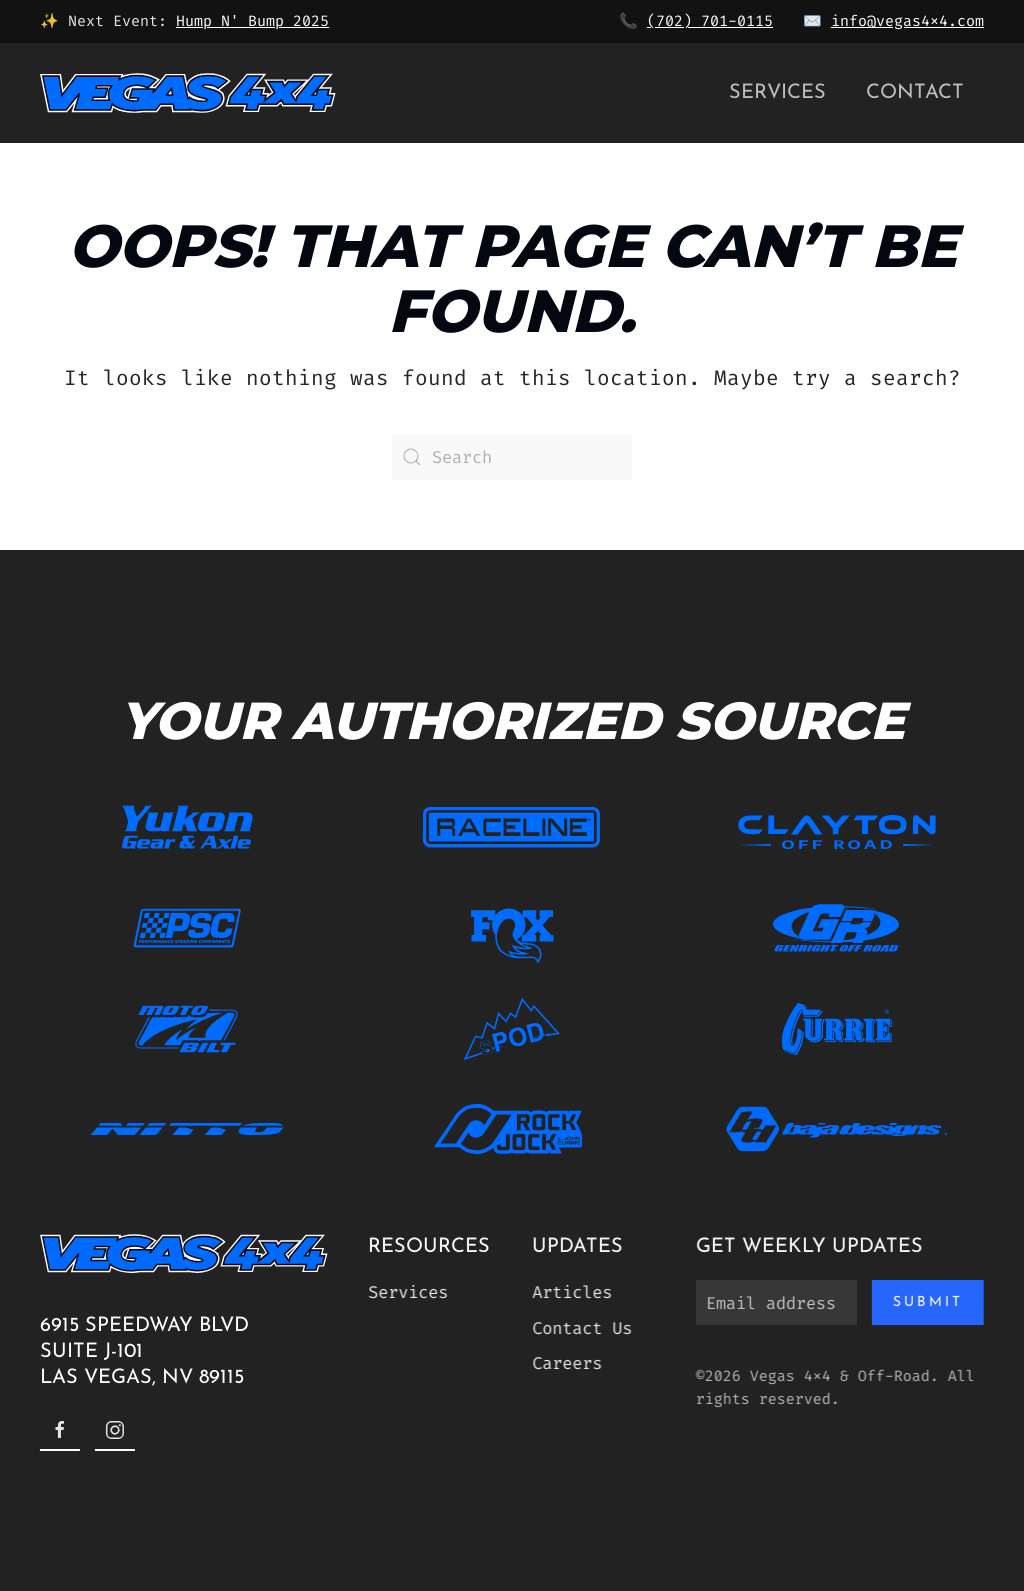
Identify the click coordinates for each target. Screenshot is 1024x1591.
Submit (925, 1302)
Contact (915, 93)
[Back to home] (188, 93)
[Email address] (773, 1302)
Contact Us (579, 1328)
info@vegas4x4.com (907, 21)
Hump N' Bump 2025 (252, 21)
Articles (569, 1292)
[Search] (512, 457)
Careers (564, 1363)
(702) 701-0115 (710, 21)
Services (777, 93)
